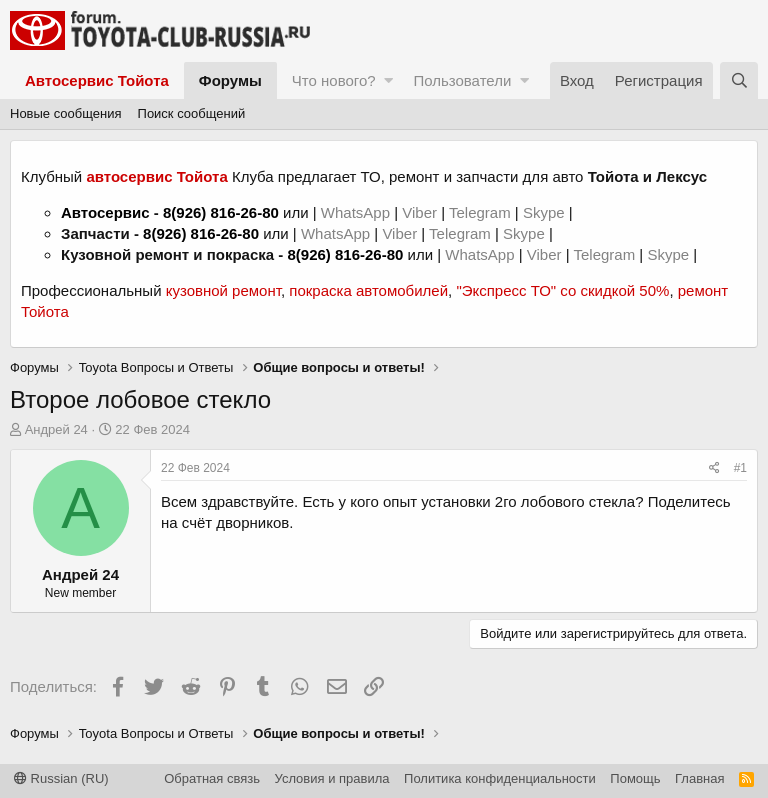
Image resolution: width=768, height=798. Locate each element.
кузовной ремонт (223, 290)
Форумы (230, 80)
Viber (419, 212)
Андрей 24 (56, 429)
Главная (699, 778)
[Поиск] (739, 80)
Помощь (635, 778)
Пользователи (462, 80)
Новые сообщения (66, 113)
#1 (740, 468)
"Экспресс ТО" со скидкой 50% (562, 290)
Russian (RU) (61, 778)
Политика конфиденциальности (500, 778)
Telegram (482, 212)
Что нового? (334, 80)
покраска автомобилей (368, 290)
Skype (546, 212)
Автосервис (105, 212)
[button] (388, 80)
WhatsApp (357, 212)
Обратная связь (212, 778)
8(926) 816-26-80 (221, 212)
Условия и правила (332, 778)
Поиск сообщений (192, 113)
